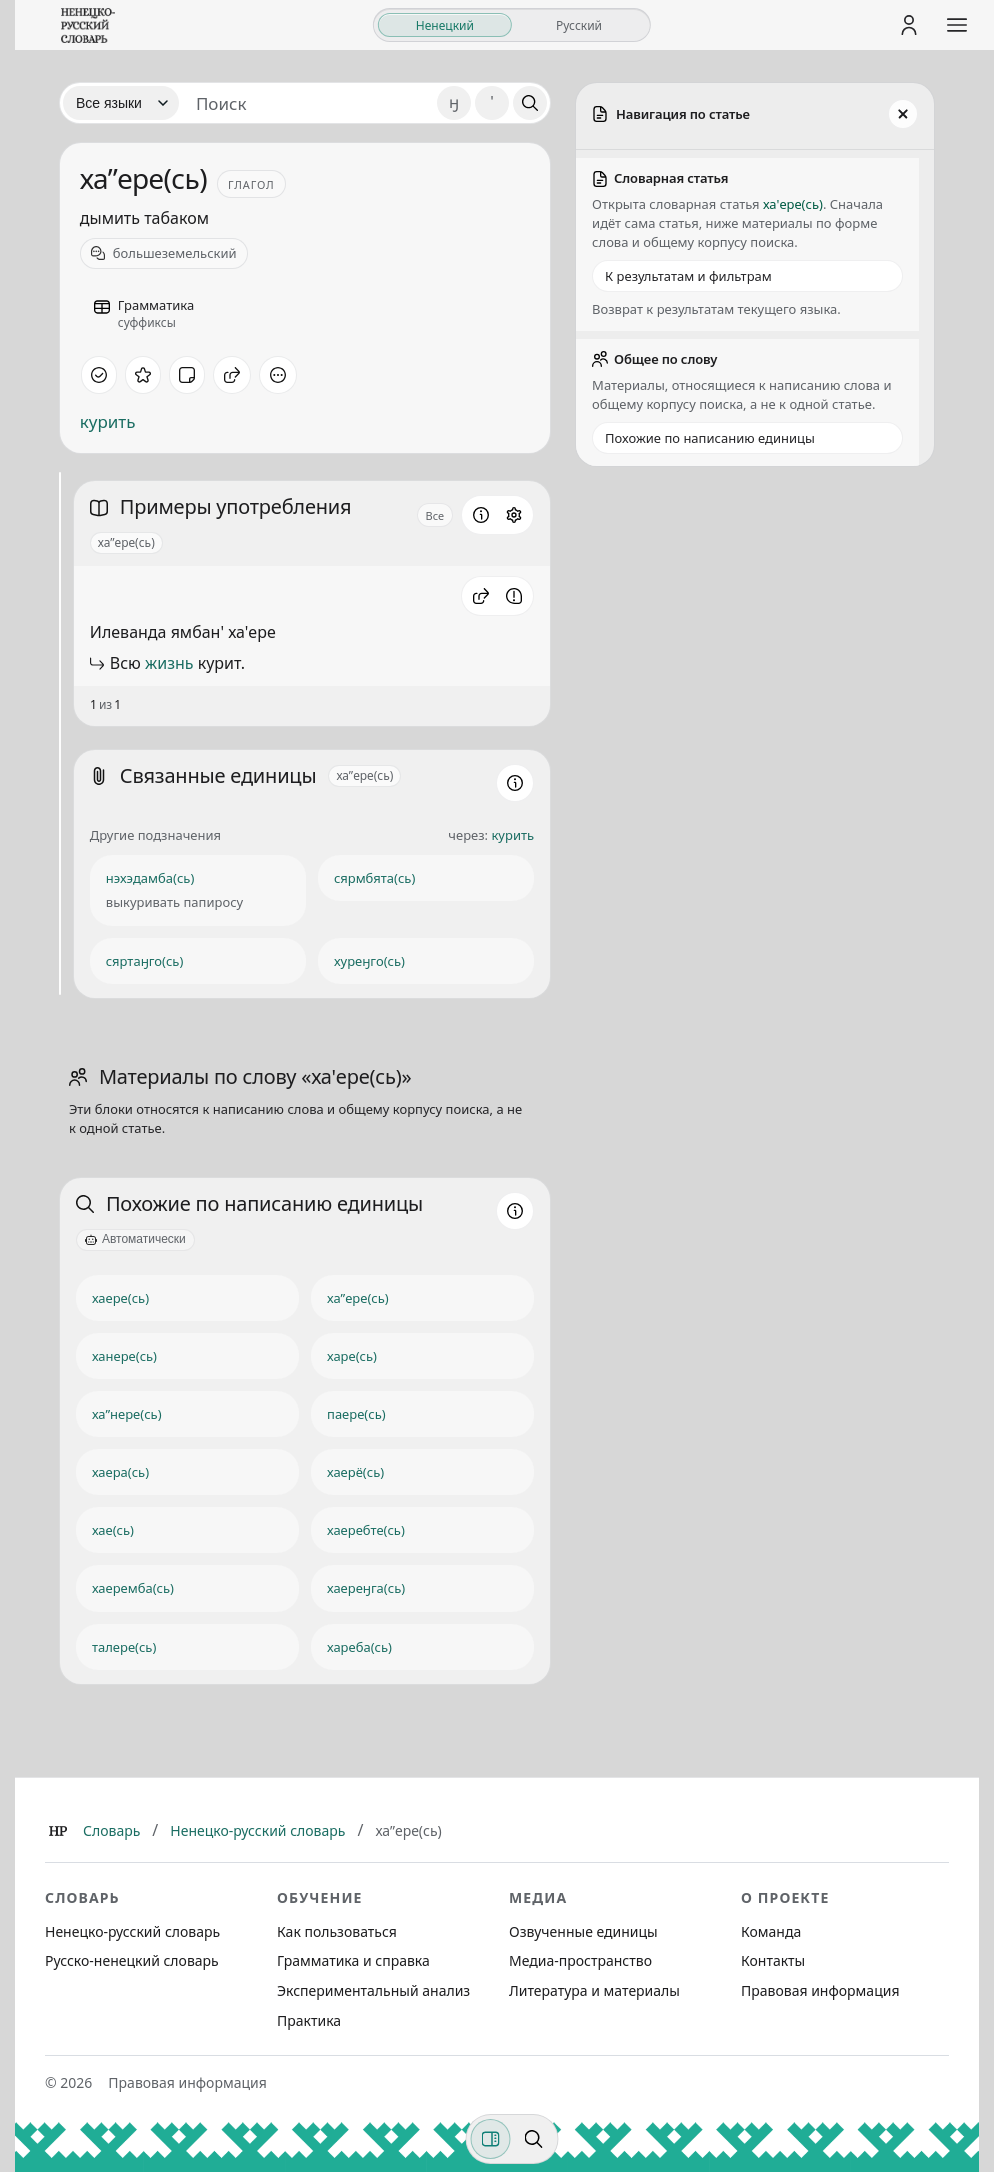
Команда (771, 1931)
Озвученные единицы (583, 1931)
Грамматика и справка (353, 1960)
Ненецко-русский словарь (257, 1830)
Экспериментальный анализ (373, 1990)
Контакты (773, 1960)
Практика (309, 2020)
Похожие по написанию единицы (710, 438)
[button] (481, 596)
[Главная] (58, 1831)
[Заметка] (187, 375)
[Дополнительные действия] (278, 375)
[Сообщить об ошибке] (514, 596)
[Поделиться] (232, 375)
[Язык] (121, 103)
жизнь (169, 663)
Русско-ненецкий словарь (132, 1960)
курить (108, 422)
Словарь (111, 1830)
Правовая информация (820, 1990)
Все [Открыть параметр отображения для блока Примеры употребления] (435, 515)
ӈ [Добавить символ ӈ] (454, 102)
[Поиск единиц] (308, 103)
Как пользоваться (337, 1931)
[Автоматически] (135, 1240)
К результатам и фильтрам (688, 276)
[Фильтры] (491, 2139)
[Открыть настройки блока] (514, 515)
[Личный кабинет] (909, 25)
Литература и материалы (594, 1990)
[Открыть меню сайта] (957, 25)
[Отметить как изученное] (99, 375)
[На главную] (88, 25)
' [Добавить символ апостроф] (492, 102)
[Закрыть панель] (903, 114)
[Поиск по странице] (534, 2139)
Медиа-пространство (580, 1960)
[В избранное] (143, 375)
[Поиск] (530, 103)
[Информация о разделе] (481, 515)
